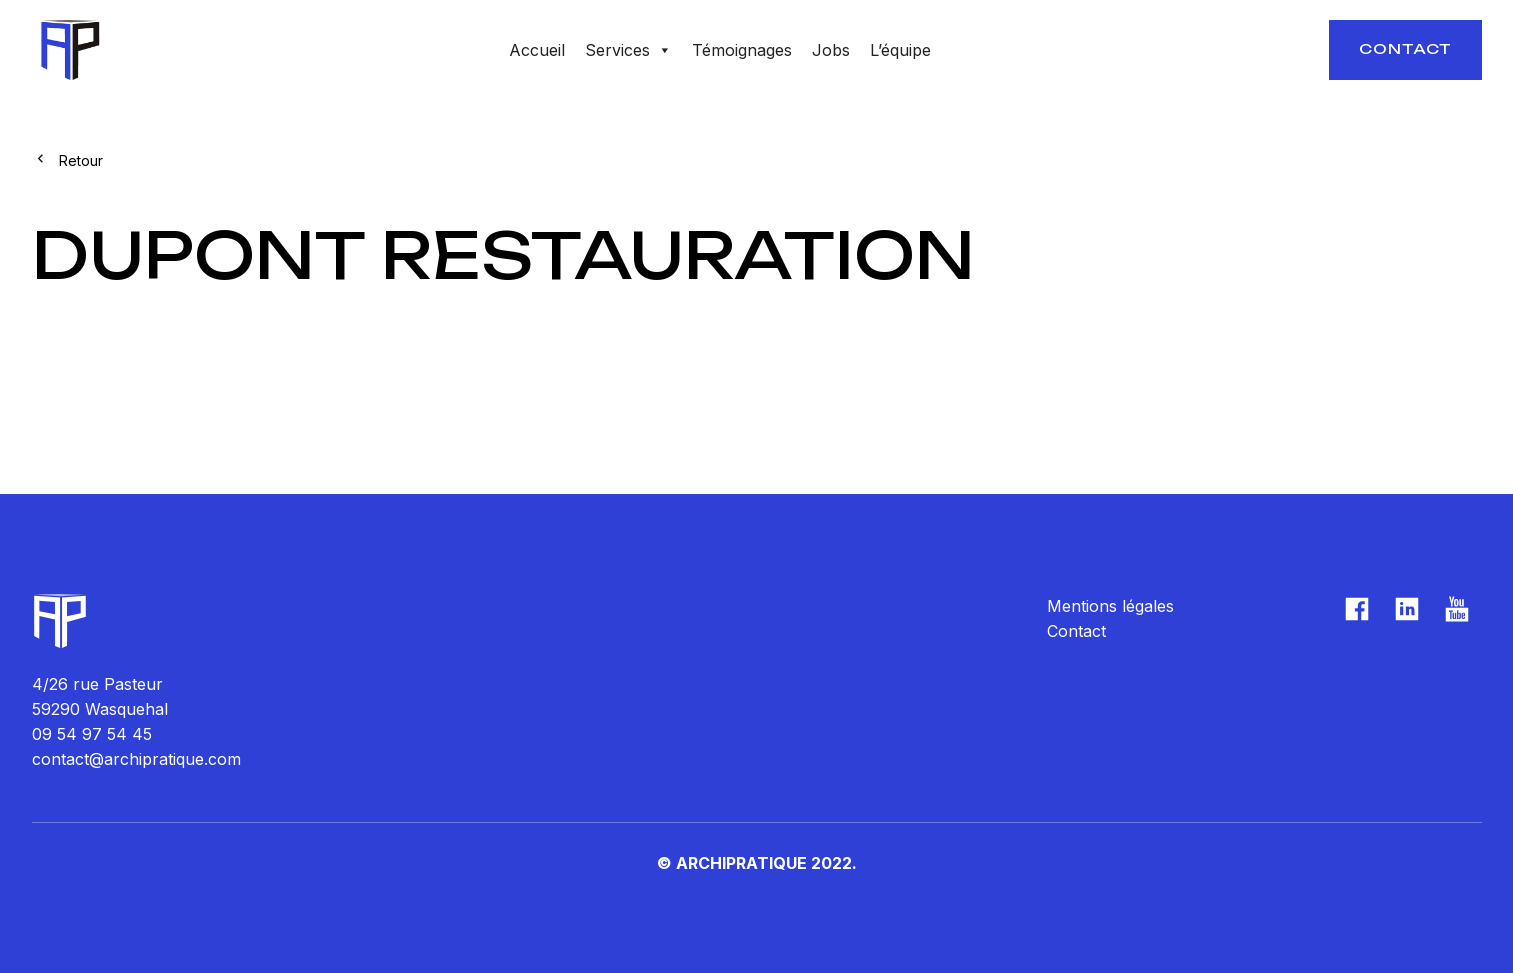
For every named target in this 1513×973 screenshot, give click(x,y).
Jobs (831, 50)
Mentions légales (1110, 606)
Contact (1405, 48)
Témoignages (742, 50)
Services (628, 50)
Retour (81, 160)
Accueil (537, 50)
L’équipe (900, 50)
